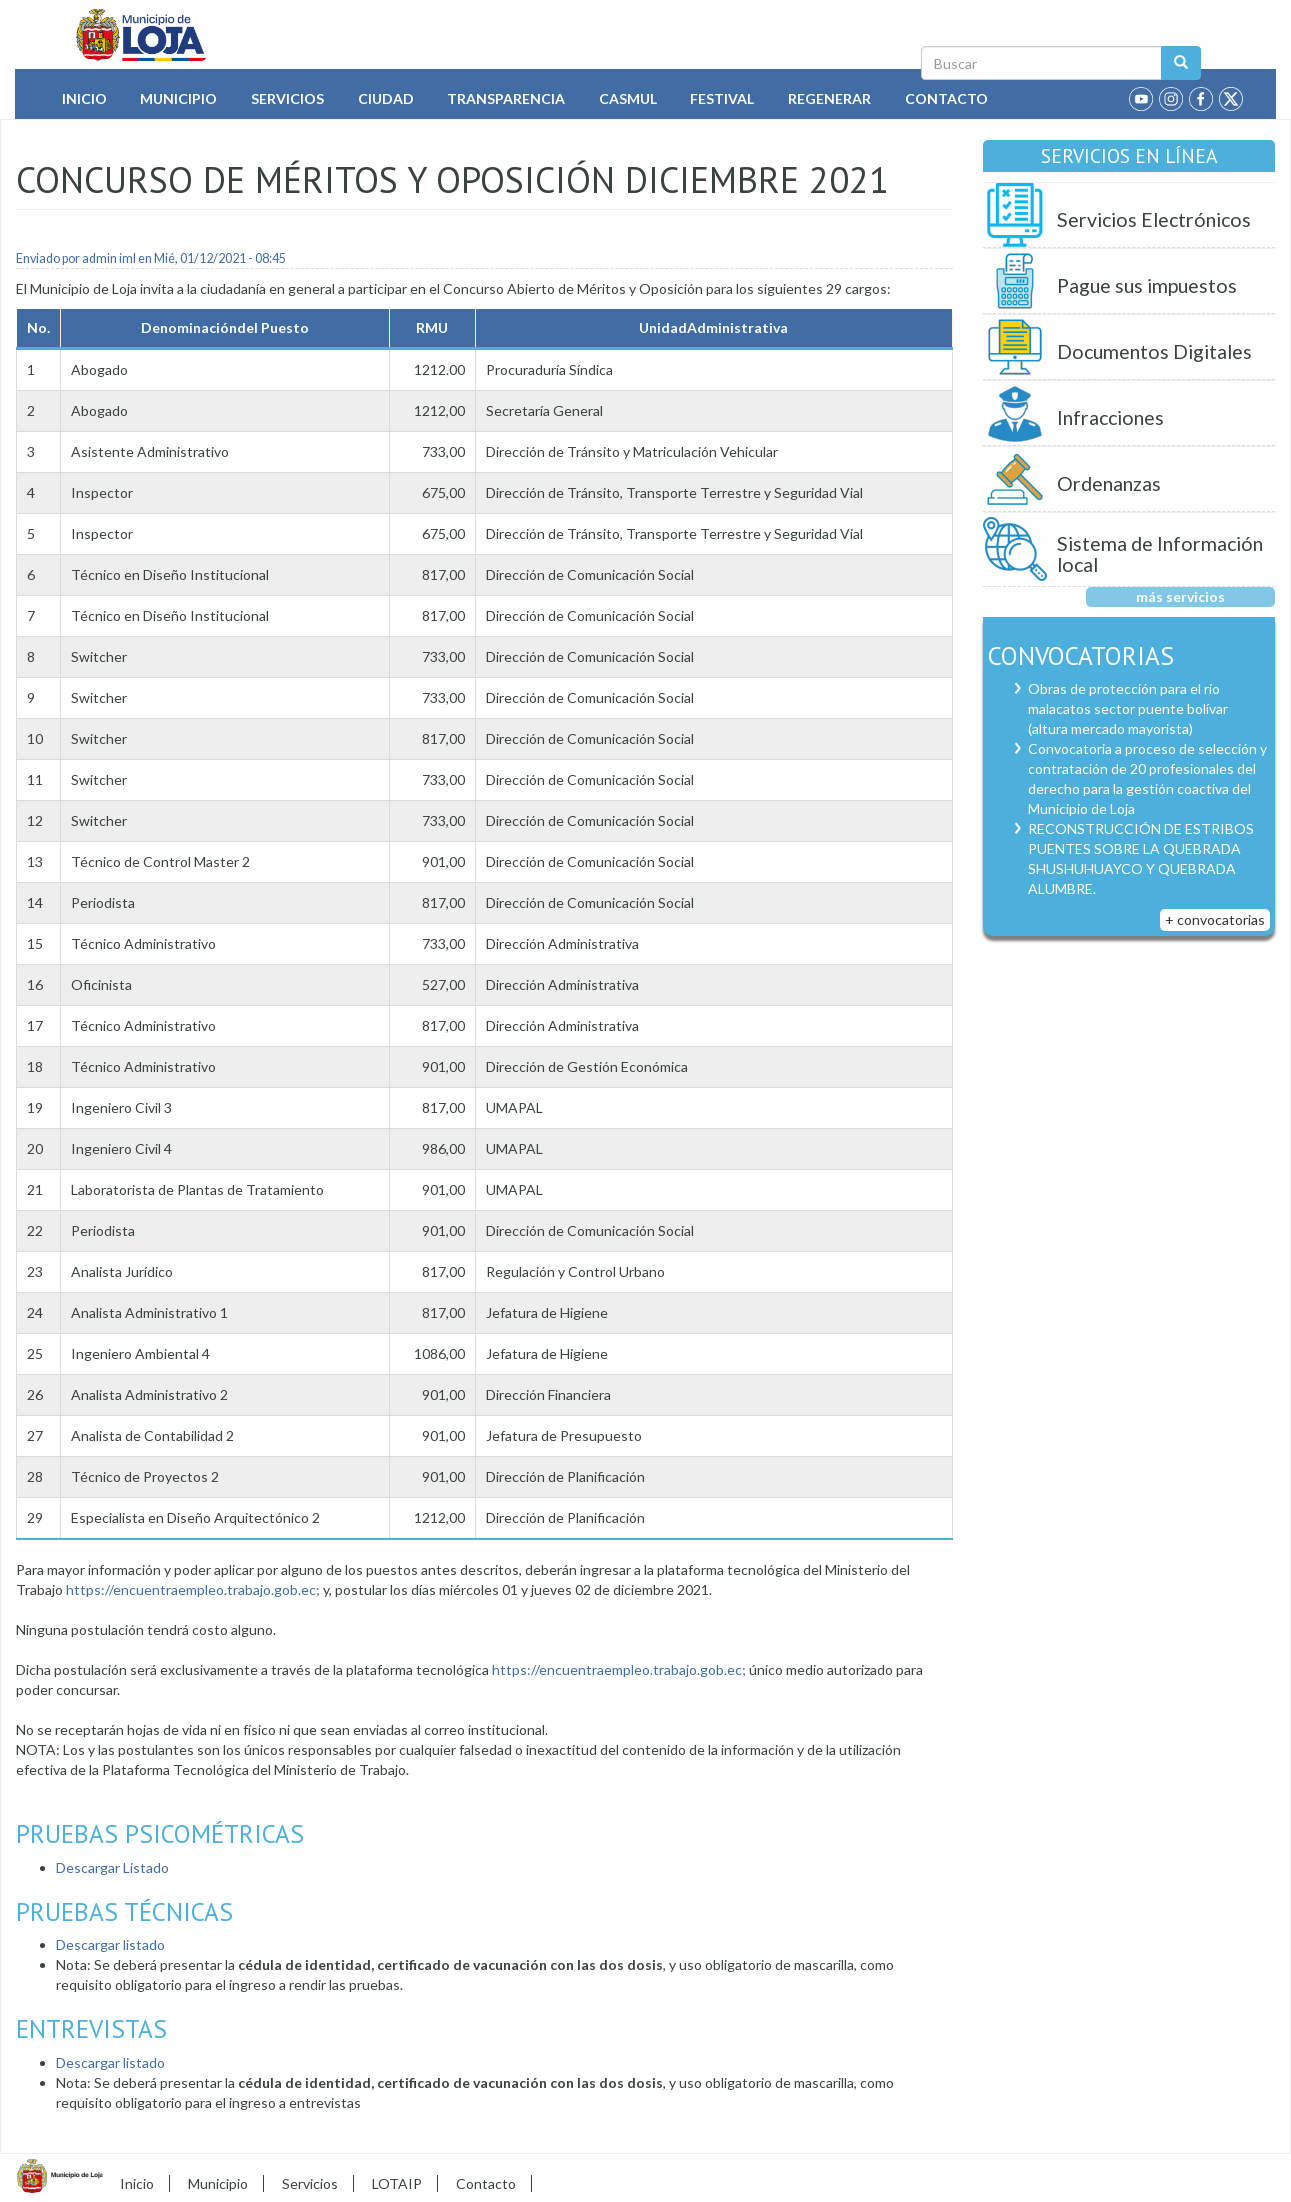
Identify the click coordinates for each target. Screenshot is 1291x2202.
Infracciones (1110, 417)
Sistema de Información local (1160, 554)
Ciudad (386, 98)
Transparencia (506, 98)
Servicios (287, 98)
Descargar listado (110, 1944)
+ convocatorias (1215, 919)
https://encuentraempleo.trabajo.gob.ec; (193, 1589)
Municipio (178, 98)
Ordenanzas (1109, 483)
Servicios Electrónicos (1154, 219)
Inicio (84, 98)
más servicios (1180, 596)
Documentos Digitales (1154, 351)
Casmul (628, 98)
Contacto (946, 98)
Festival (722, 98)
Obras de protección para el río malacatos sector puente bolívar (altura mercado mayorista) (1128, 708)
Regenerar (829, 98)
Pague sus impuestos (1147, 285)
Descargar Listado (112, 1867)
